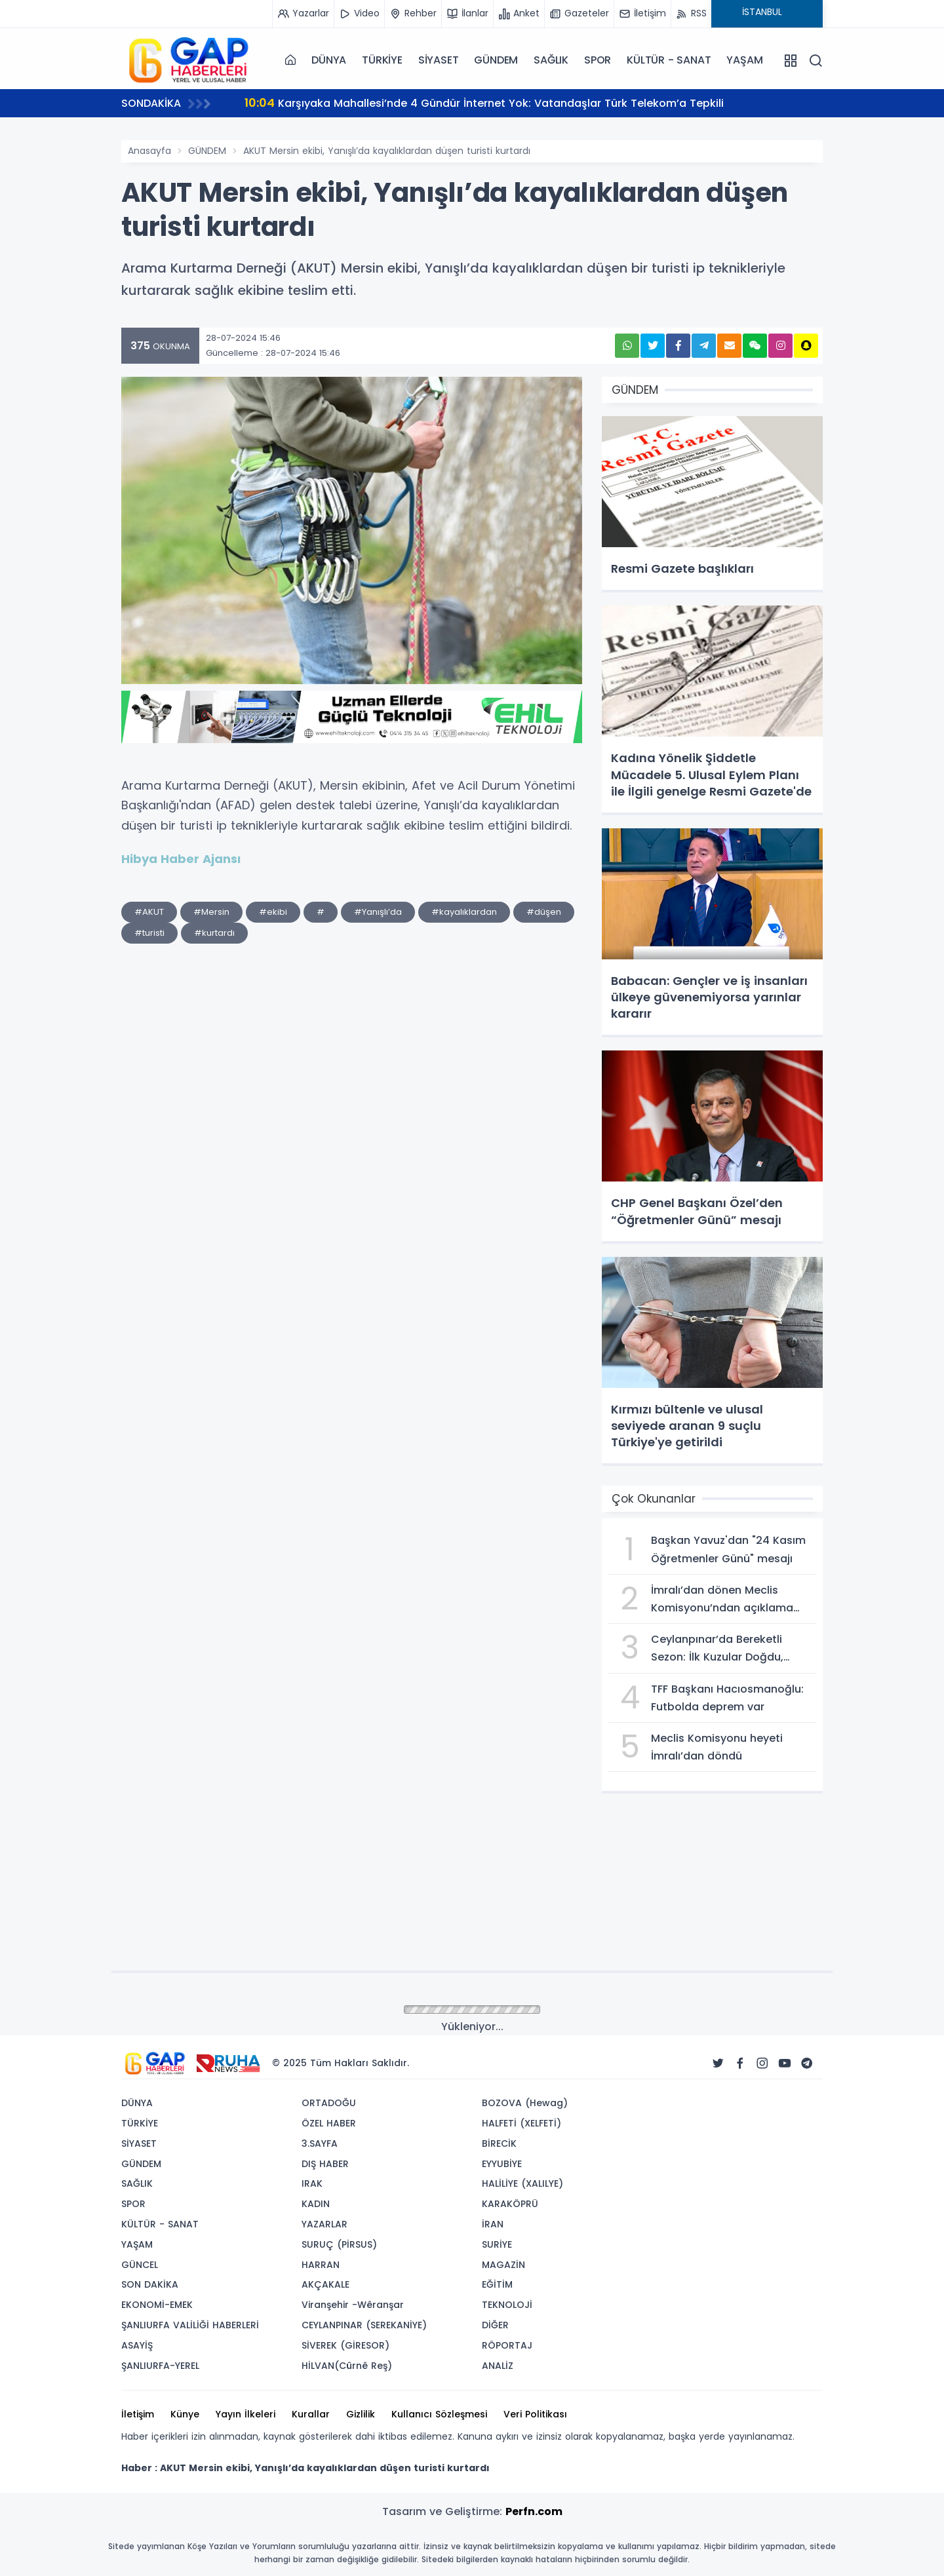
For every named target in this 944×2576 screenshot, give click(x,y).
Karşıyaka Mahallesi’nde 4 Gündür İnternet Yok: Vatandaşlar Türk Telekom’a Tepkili (484, 102)
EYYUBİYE (502, 2163)
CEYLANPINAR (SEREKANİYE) (364, 2325)
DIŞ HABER (325, 2163)
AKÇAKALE (325, 2284)
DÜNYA (328, 59)
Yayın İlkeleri (245, 2414)
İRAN (492, 2224)
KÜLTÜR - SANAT (669, 59)
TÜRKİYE (382, 59)
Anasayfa (149, 150)
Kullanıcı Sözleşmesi (439, 2414)
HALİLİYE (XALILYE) (522, 2183)
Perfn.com (533, 2511)
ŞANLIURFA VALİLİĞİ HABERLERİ (190, 2325)
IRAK (312, 2183)
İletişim (137, 2414)
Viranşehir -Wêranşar (353, 2304)
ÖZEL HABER (329, 2123)
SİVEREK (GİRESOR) (345, 2345)
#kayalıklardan (464, 912)
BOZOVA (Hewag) (525, 2102)
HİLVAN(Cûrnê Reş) (347, 2365)
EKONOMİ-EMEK (157, 2304)
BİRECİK (499, 2143)
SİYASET (438, 59)
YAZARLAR (324, 2224)
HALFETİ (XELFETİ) (521, 2123)
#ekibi (273, 912)
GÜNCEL (139, 2264)
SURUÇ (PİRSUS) (339, 2244)
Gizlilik (360, 2414)
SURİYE (497, 2244)
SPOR (597, 59)
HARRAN (321, 2264)
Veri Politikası (535, 2414)
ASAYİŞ (137, 2345)
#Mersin (211, 912)
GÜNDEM (496, 59)
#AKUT (149, 912)
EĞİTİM (497, 2284)
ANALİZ (497, 2365)
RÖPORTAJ (507, 2345)
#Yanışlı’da (378, 912)
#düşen (543, 912)
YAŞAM (744, 59)
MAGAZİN (503, 2264)
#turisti (149, 933)
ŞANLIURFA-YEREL (160, 2365)
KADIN (316, 2203)
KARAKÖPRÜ (510, 2203)
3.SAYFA (320, 2143)
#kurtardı (214, 933)
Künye (184, 2414)
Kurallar (311, 2414)
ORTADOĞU (329, 2102)
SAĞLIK (551, 59)
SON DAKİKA (149, 2284)
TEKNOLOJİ (507, 2304)
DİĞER (495, 2325)
